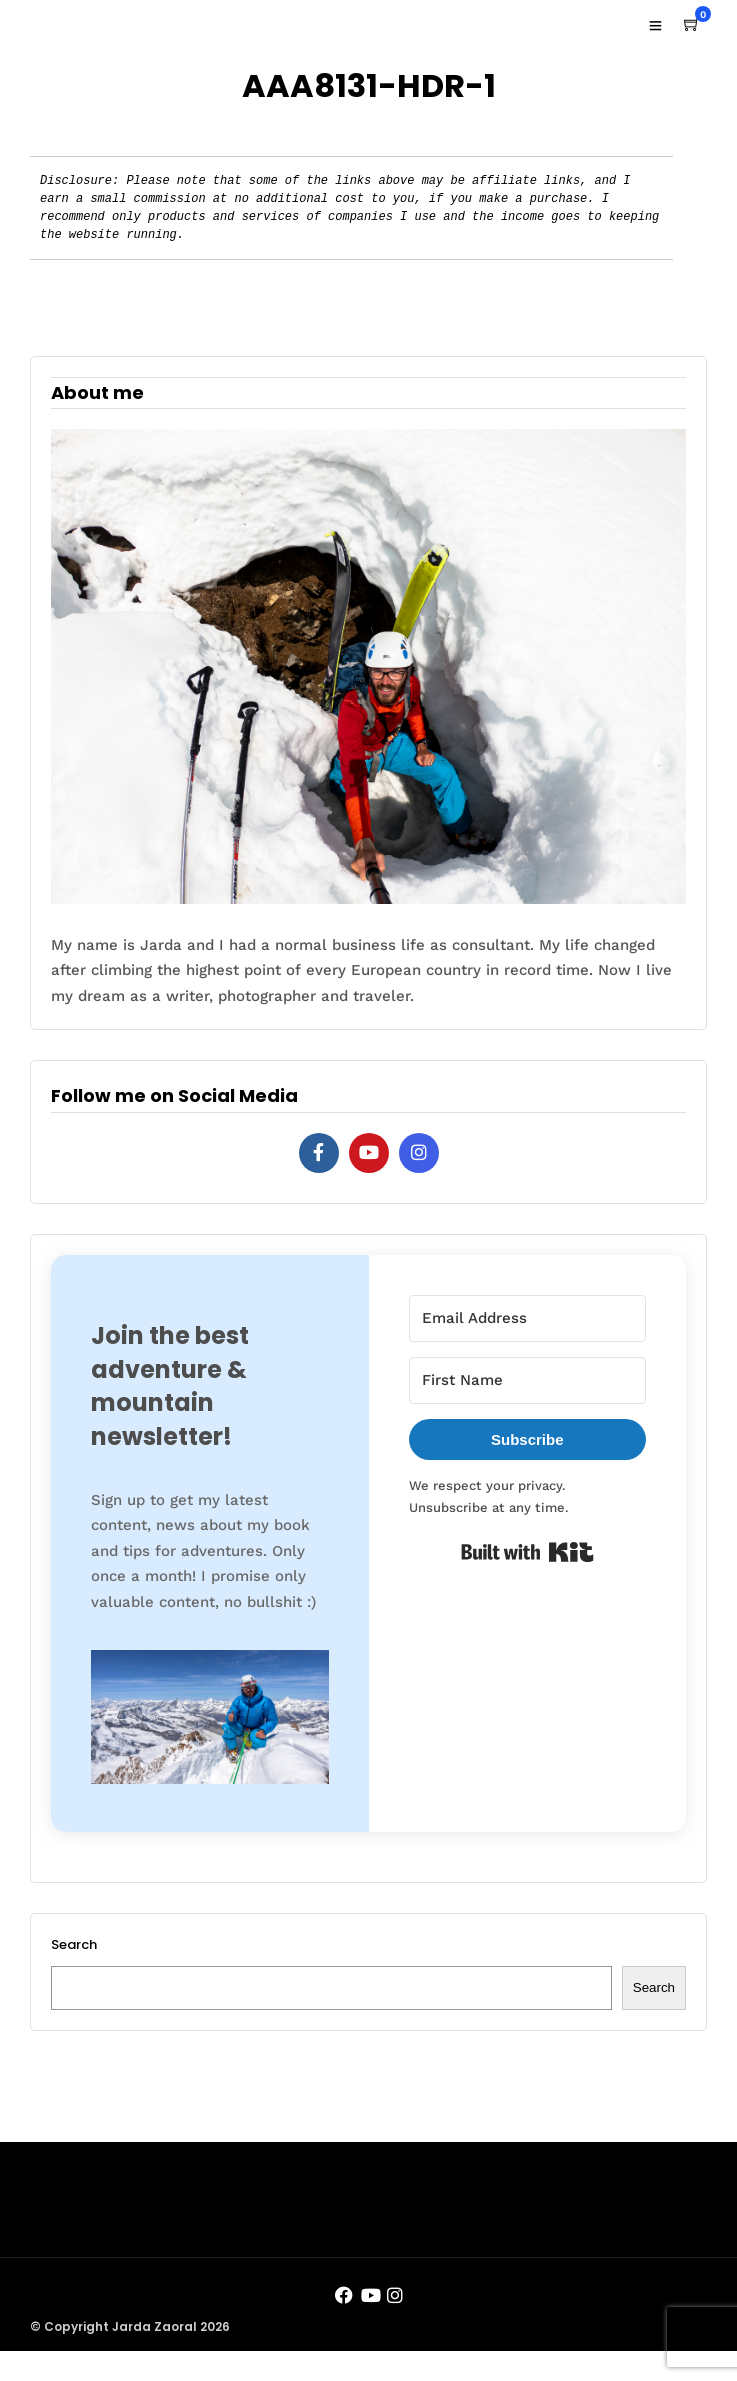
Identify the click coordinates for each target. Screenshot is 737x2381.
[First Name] (528, 1380)
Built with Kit (527, 1552)
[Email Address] (528, 1318)
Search (74, 1944)
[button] (210, 1721)
